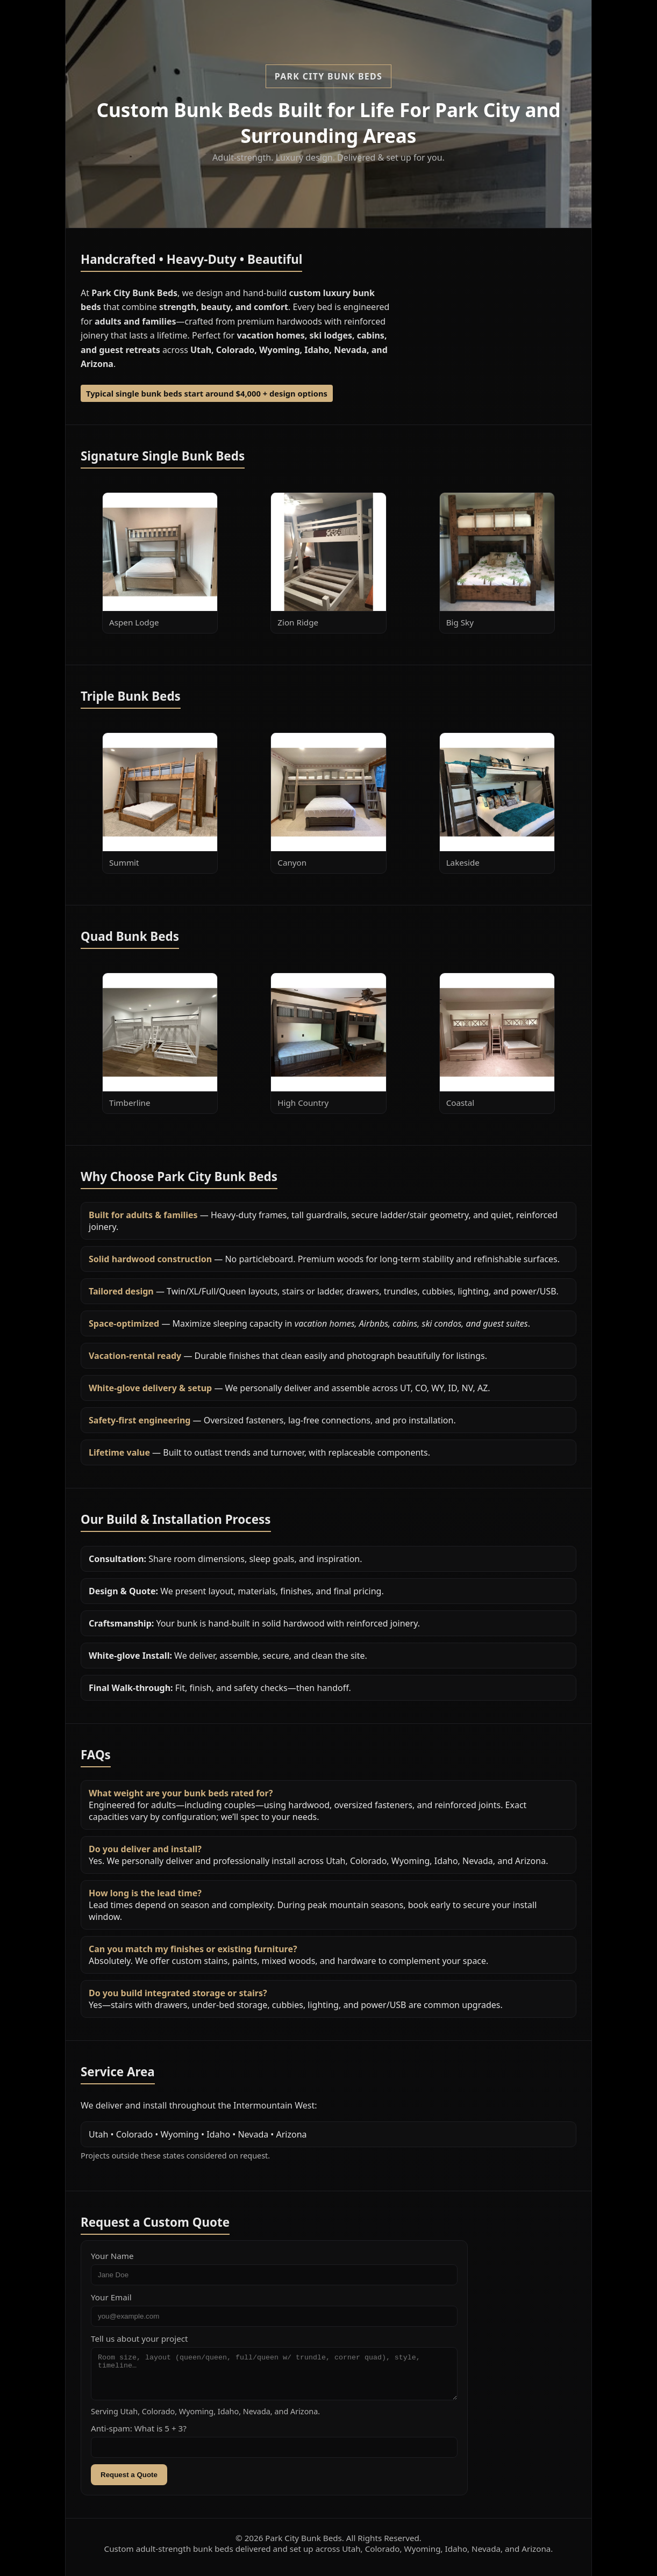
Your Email (111, 2297)
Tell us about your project (139, 2338)
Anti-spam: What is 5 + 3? (139, 2436)
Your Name (112, 2255)
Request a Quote (129, 2483)
